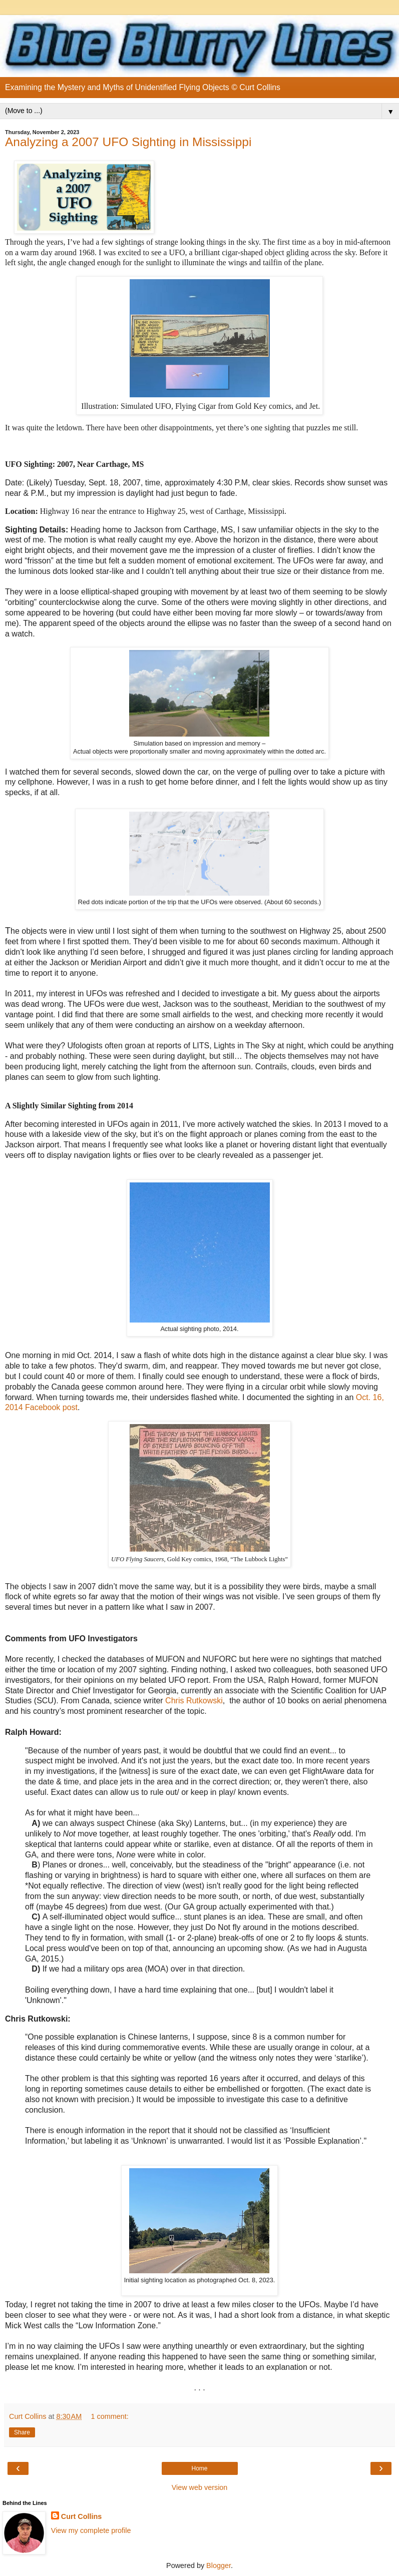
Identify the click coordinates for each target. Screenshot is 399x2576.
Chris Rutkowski (194, 1700)
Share (22, 2432)
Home (199, 2468)
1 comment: (110, 2416)
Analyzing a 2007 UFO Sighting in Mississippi (128, 142)
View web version (200, 2487)
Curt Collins (81, 2516)
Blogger (218, 2565)
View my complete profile (91, 2530)
